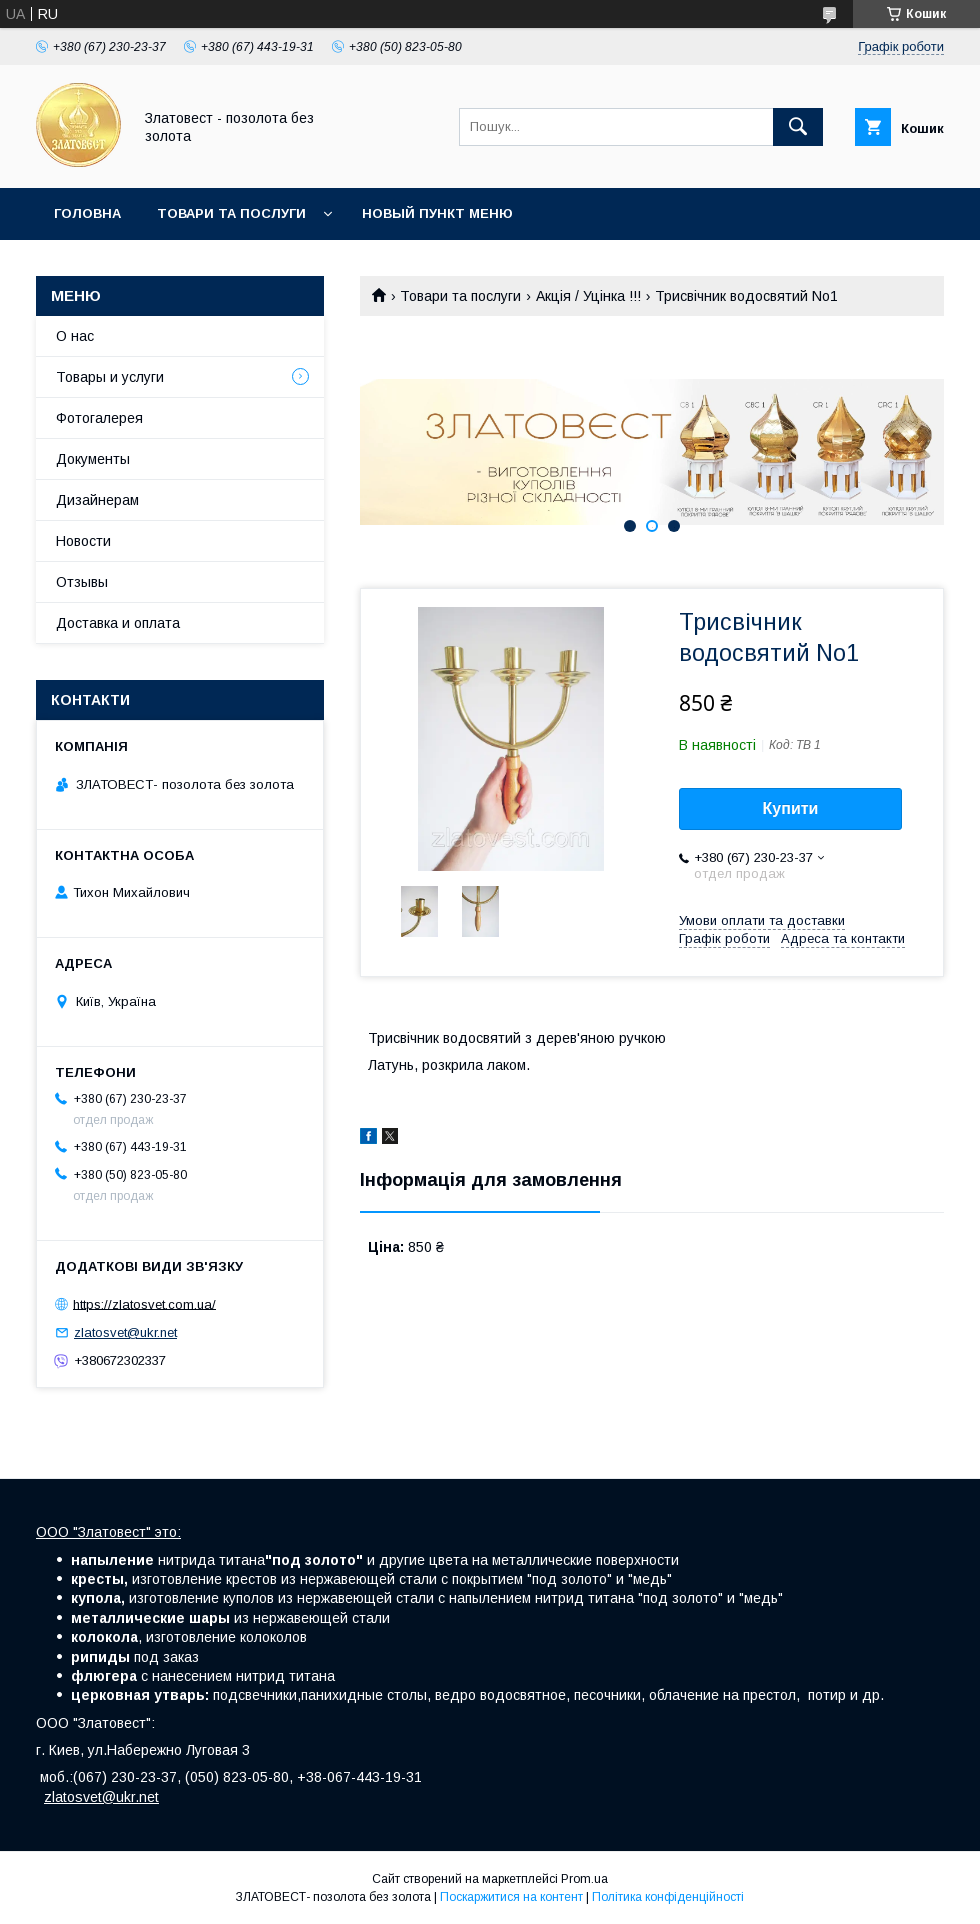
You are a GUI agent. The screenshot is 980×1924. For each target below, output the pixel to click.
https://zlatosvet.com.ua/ (144, 1303)
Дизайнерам (97, 500)
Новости (83, 541)
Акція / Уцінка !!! (588, 296)
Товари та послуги (231, 213)
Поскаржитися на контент (511, 1897)
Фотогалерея (99, 418)
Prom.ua (584, 1879)
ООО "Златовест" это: (108, 1532)
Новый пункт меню (437, 213)
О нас (75, 336)
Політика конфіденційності (668, 1897)
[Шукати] (798, 127)
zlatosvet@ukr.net (125, 1332)
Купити (791, 808)
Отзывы (82, 582)
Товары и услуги (110, 377)
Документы (93, 459)
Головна (87, 213)
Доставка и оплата (118, 623)
